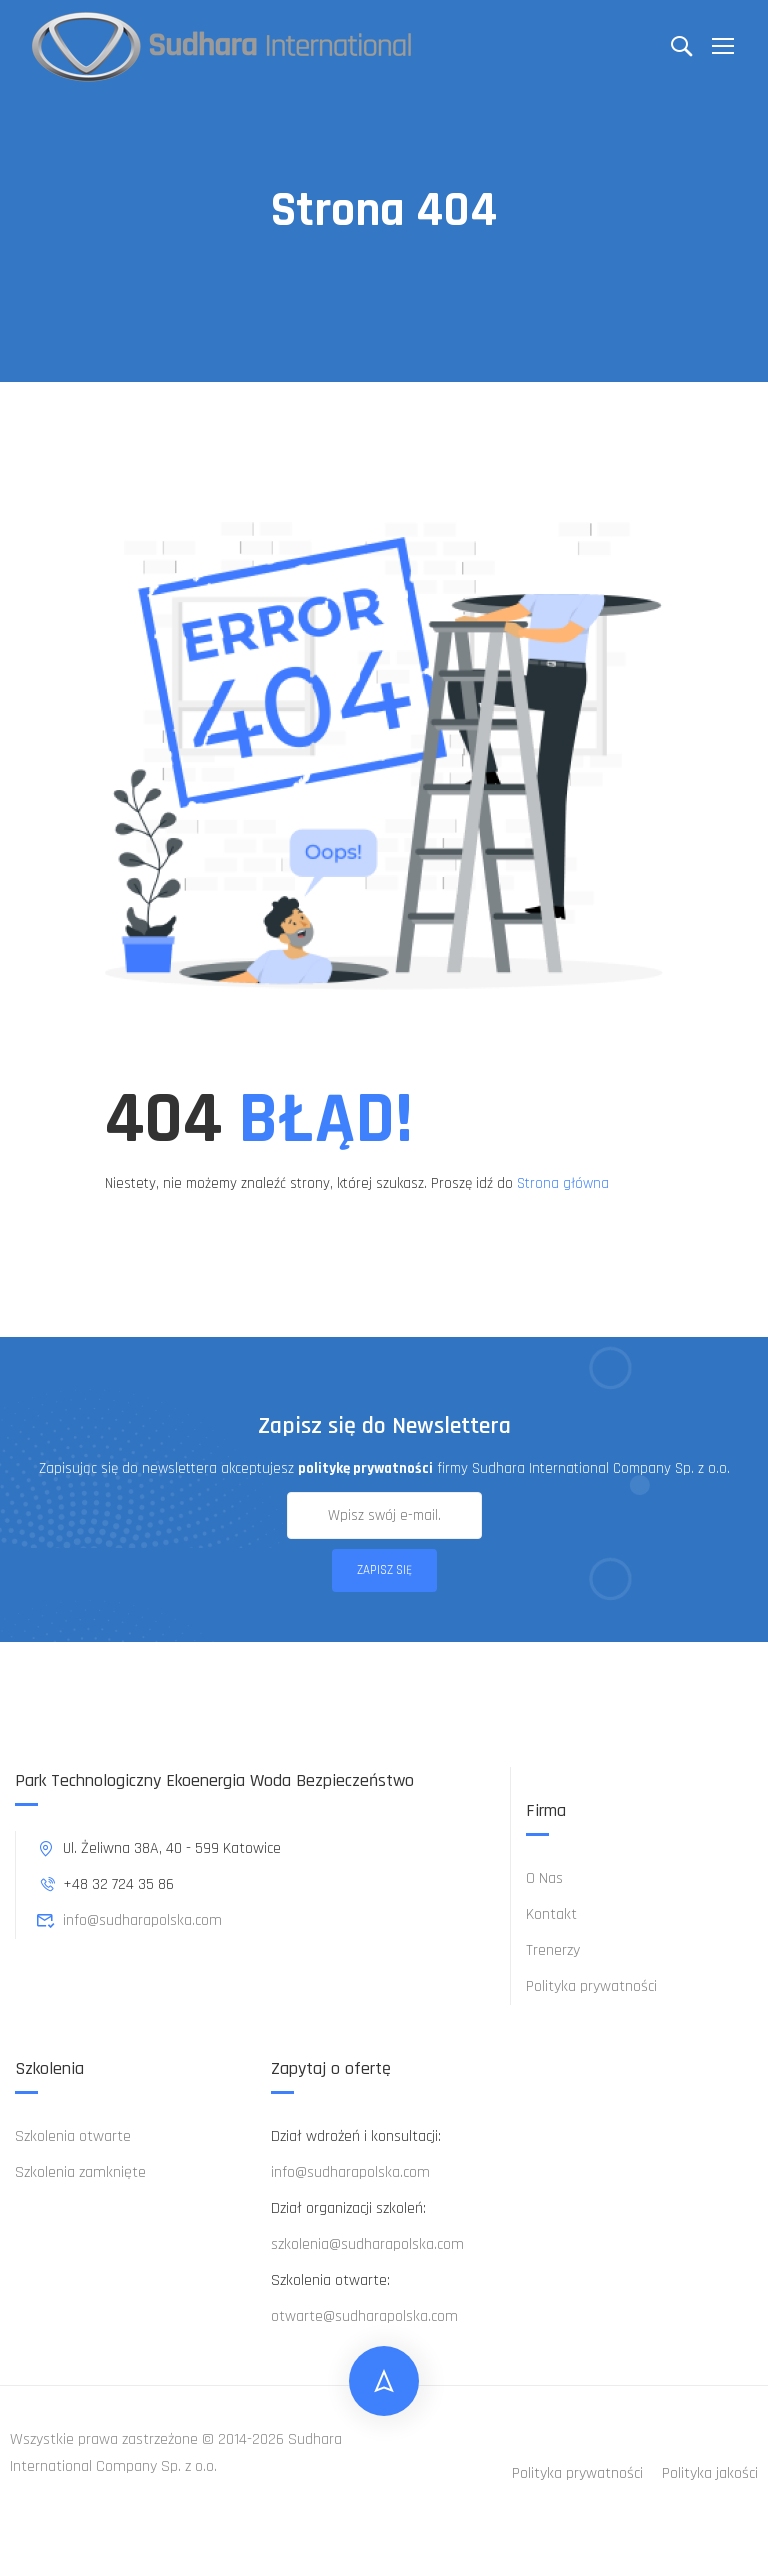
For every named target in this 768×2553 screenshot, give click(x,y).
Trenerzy (553, 1950)
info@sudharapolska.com (129, 1920)
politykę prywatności (365, 1468)
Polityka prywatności (591, 1986)
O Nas (544, 1878)
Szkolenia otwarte (73, 2136)
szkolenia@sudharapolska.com (367, 2244)
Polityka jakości (710, 2473)
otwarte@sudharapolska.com (364, 2316)
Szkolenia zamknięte (80, 2172)
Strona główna (563, 1183)
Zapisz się (384, 1570)
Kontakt (551, 1914)
